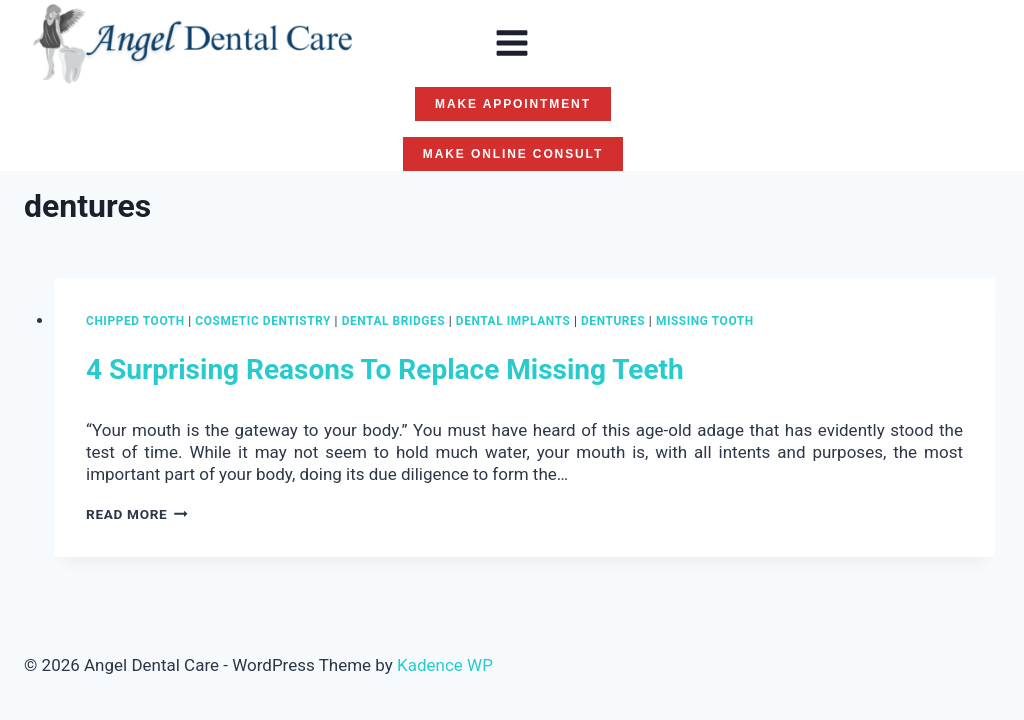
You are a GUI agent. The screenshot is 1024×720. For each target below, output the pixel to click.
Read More (137, 514)
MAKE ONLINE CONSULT (513, 154)
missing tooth (705, 321)
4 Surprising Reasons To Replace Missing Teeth (385, 369)
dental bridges (394, 321)
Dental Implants (513, 321)
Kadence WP (445, 665)
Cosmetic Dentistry (263, 321)
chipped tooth (135, 321)
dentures (613, 321)
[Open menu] (512, 42)
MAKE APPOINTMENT (513, 104)
